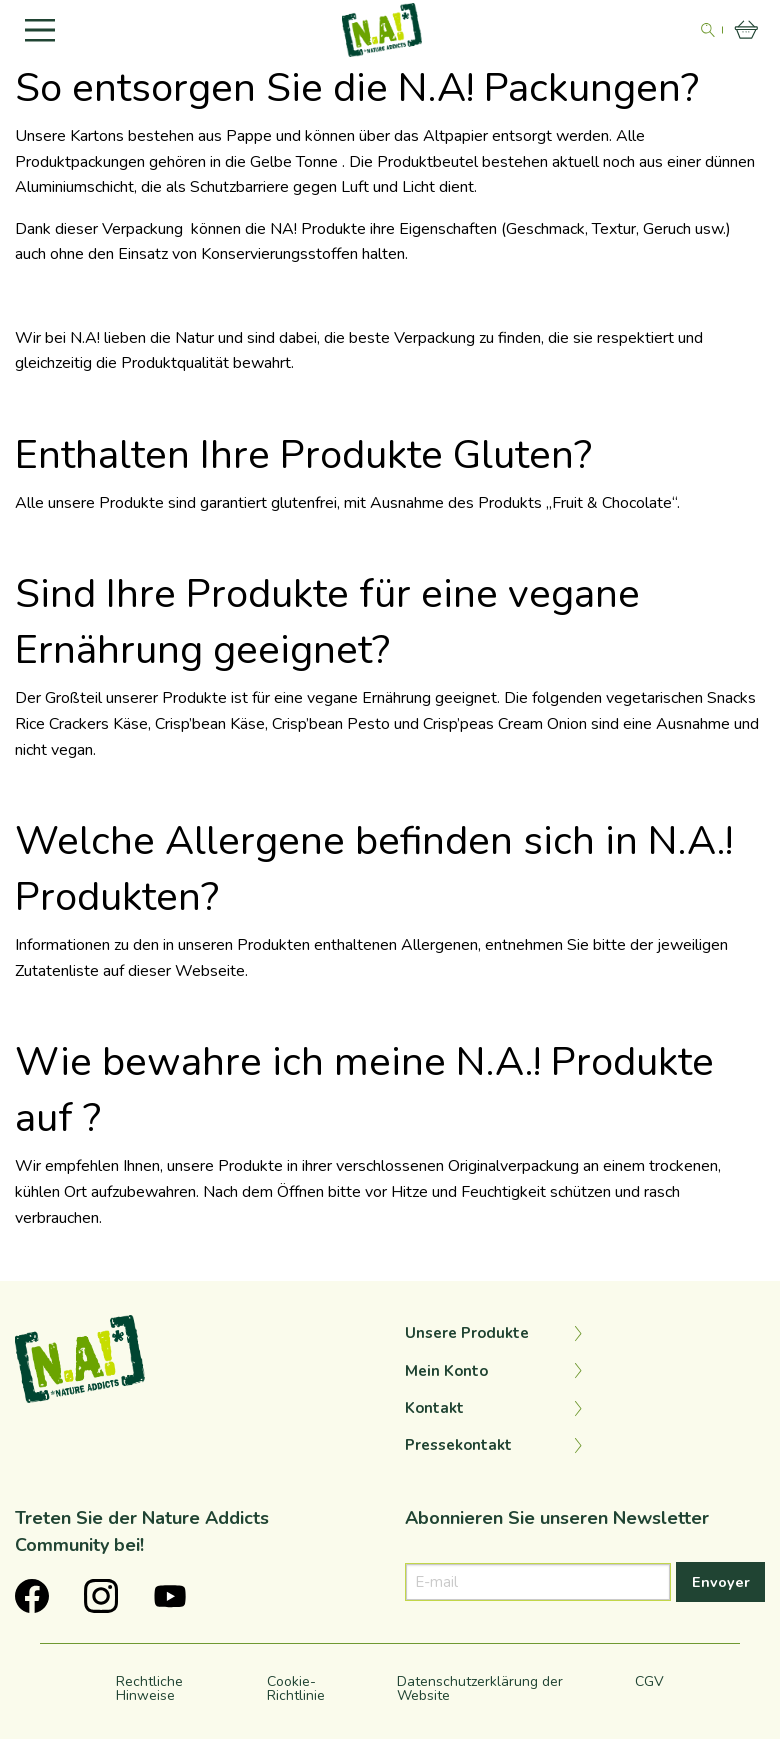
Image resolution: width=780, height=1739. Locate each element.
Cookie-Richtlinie (296, 1688)
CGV (649, 1681)
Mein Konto (446, 1371)
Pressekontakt (458, 1445)
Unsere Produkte (467, 1333)
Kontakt (434, 1408)
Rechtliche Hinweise (149, 1688)
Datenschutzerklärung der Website (480, 1688)
